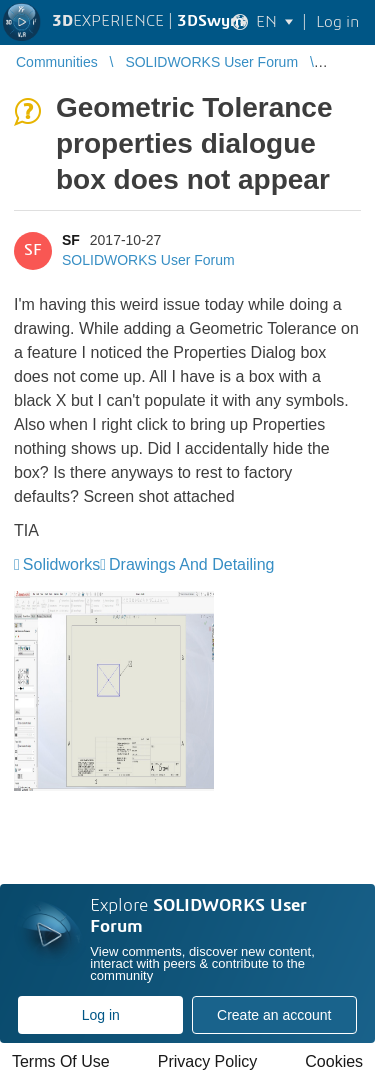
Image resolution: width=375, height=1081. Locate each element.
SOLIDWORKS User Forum (148, 260)
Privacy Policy (208, 1061)
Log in (101, 1015)
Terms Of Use (61, 1061)
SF (71, 240)
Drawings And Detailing (191, 564)
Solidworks (61, 564)
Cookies (334, 1061)
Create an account (274, 1015)
